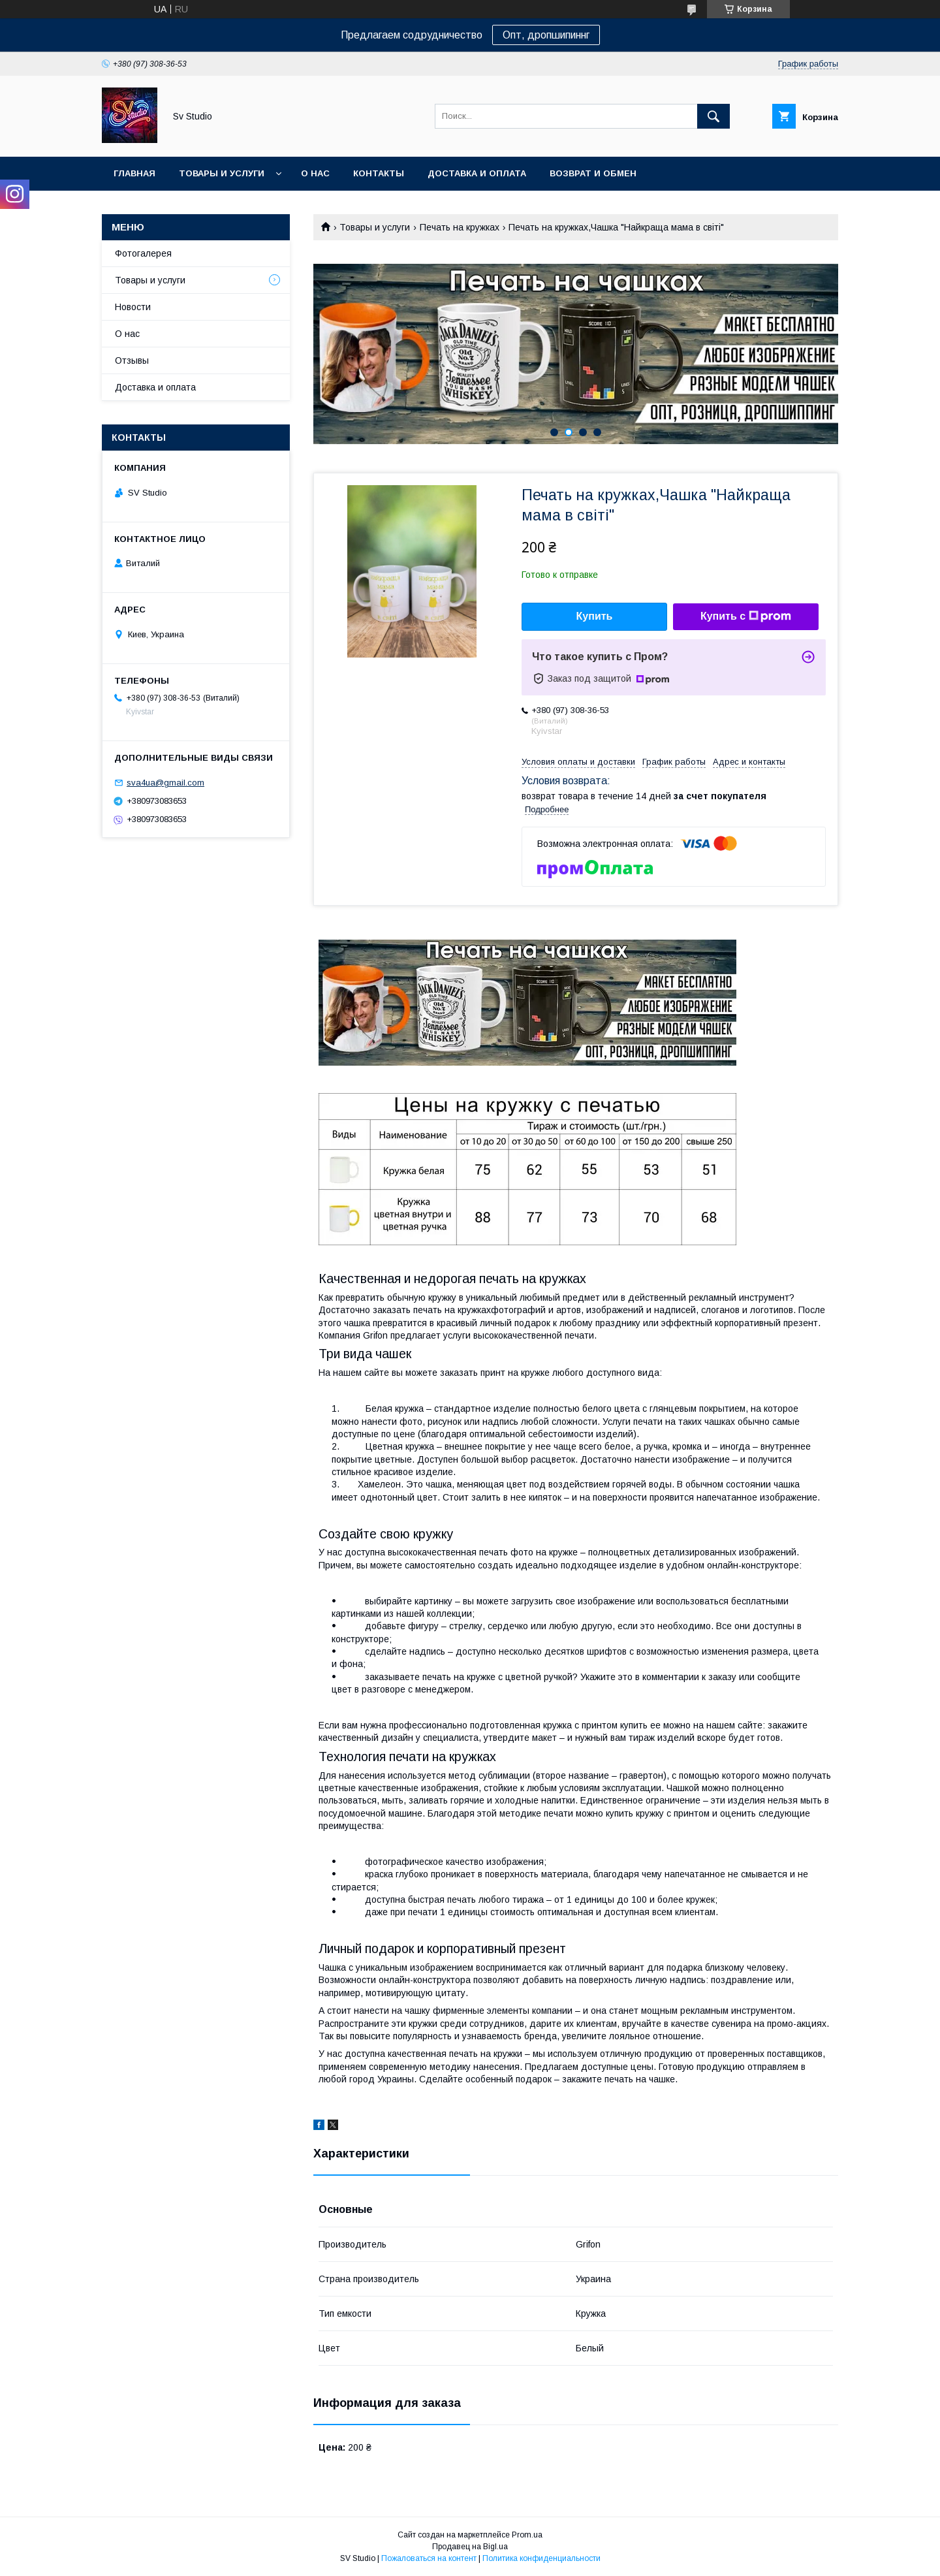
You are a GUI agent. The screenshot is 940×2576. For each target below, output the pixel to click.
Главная (134, 173)
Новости (133, 307)
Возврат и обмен (593, 173)
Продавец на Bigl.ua (470, 2546)
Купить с (745, 616)
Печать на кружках (459, 227)
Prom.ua (527, 2534)
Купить (594, 616)
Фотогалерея (143, 253)
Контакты (378, 173)
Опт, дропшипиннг (546, 34)
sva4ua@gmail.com (165, 782)
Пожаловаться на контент (429, 2558)
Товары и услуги (221, 173)
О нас (315, 173)
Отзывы (132, 360)
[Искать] (713, 116)
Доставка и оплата (477, 173)
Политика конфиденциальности (541, 2558)
